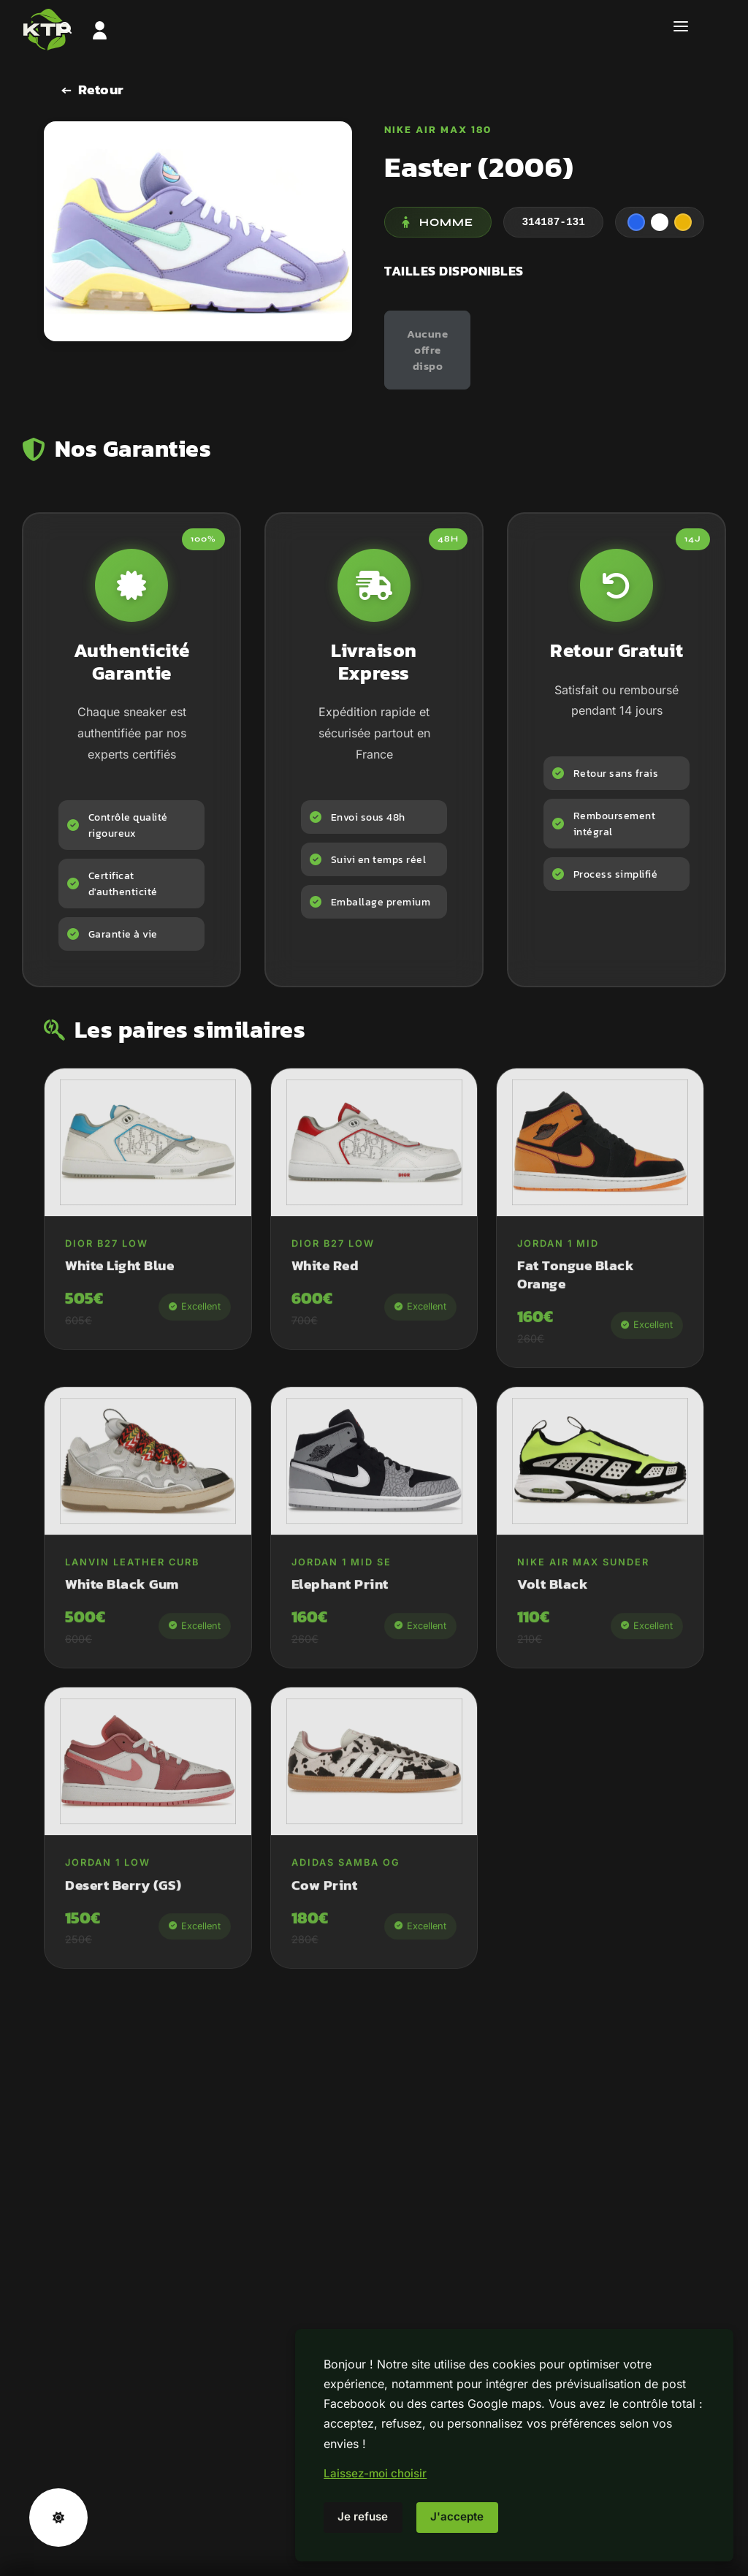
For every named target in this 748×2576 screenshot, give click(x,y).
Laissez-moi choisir (375, 2473)
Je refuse (362, 2516)
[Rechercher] (65, 29)
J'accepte (457, 2516)
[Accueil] (374, 29)
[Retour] (93, 90)
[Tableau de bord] (99, 29)
